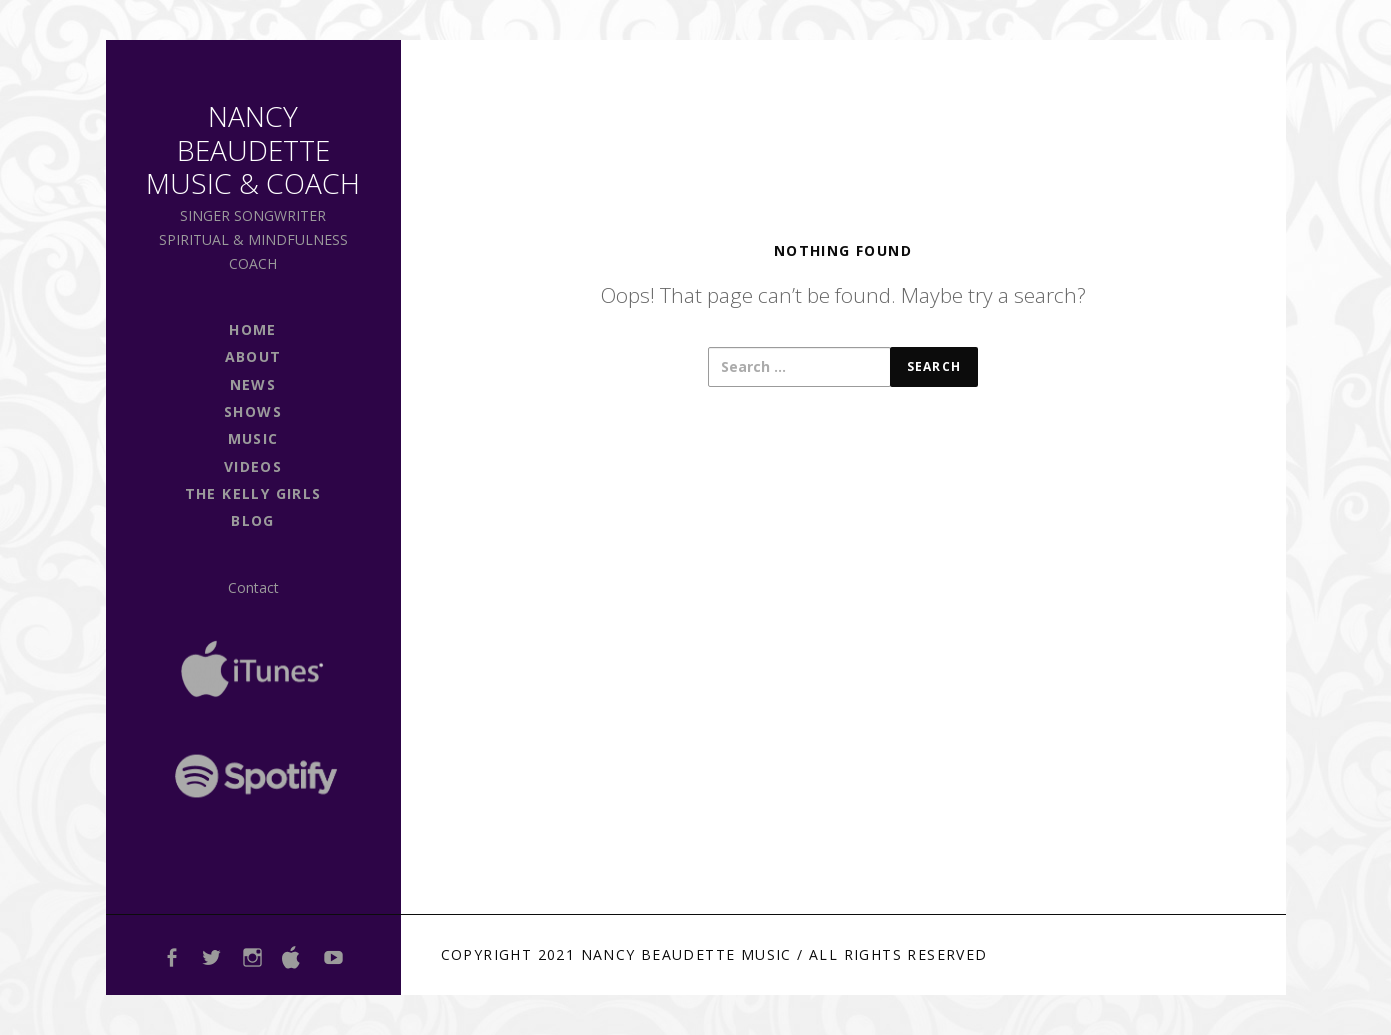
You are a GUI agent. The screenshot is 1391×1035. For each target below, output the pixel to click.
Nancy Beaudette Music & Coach (253, 149)
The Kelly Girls (253, 493)
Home (253, 329)
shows (253, 411)
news (253, 384)
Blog (253, 520)
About (253, 356)
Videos (253, 466)
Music (253, 438)
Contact (253, 587)
